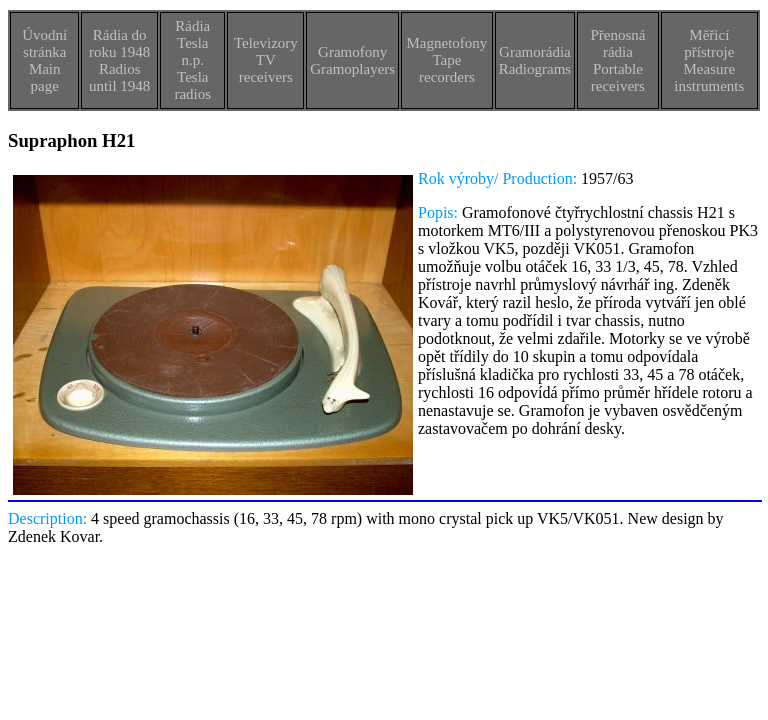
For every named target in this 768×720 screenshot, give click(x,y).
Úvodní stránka (44, 43)
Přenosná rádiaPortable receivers (617, 60)
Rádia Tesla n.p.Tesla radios (192, 60)
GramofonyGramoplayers (352, 60)
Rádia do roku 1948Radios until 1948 (119, 60)
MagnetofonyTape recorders (446, 60)
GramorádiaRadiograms (535, 60)
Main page (45, 77)
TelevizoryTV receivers (266, 60)
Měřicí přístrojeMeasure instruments (709, 60)
